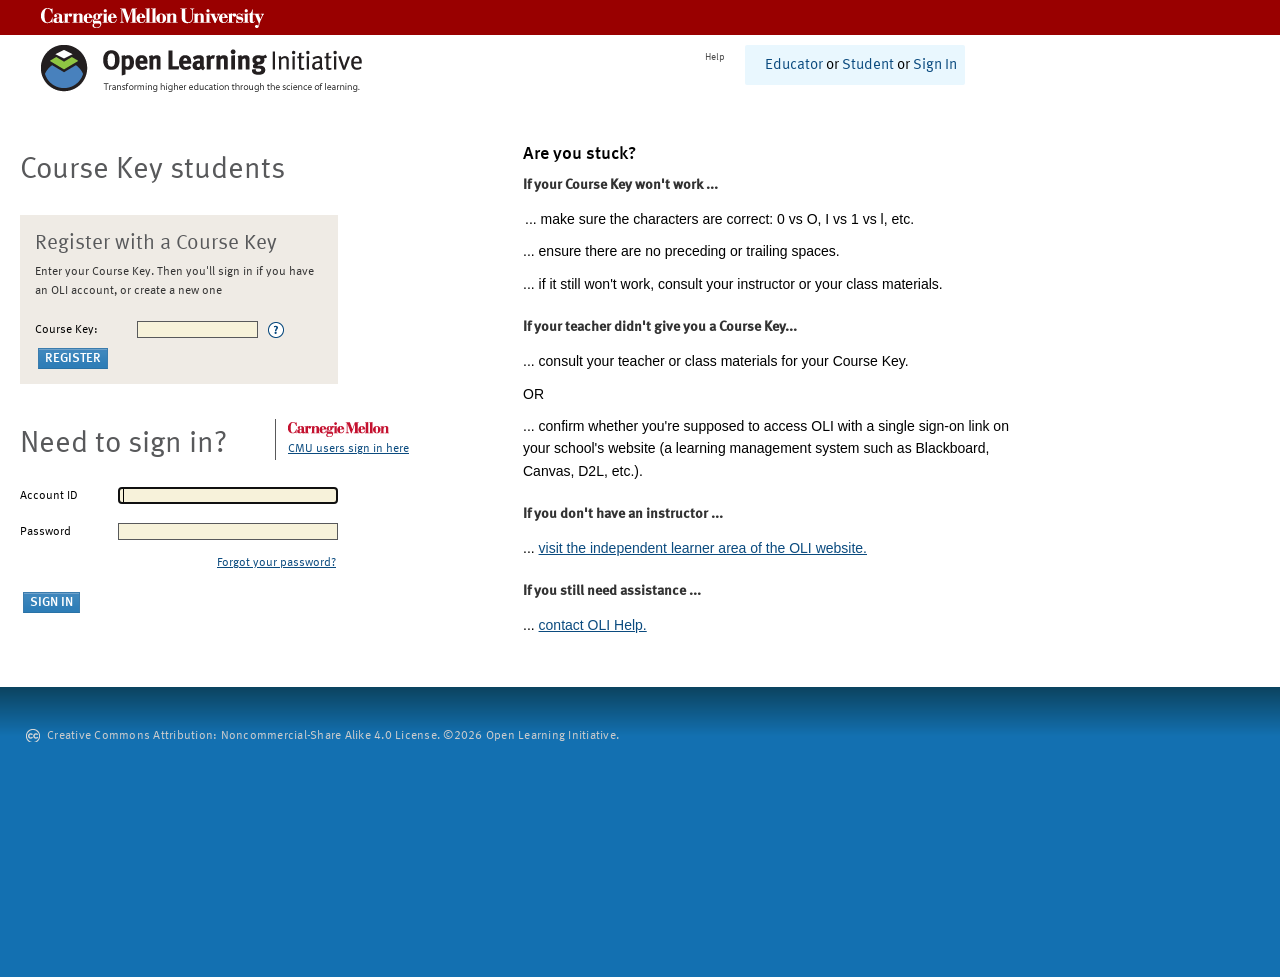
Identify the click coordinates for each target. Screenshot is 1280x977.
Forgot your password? (276, 563)
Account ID (49, 496)
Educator (794, 65)
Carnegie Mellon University (152, 17)
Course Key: (66, 330)
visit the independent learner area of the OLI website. (703, 548)
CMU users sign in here (348, 449)
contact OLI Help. (593, 625)
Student (868, 65)
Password (45, 532)
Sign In (935, 65)
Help (715, 57)
